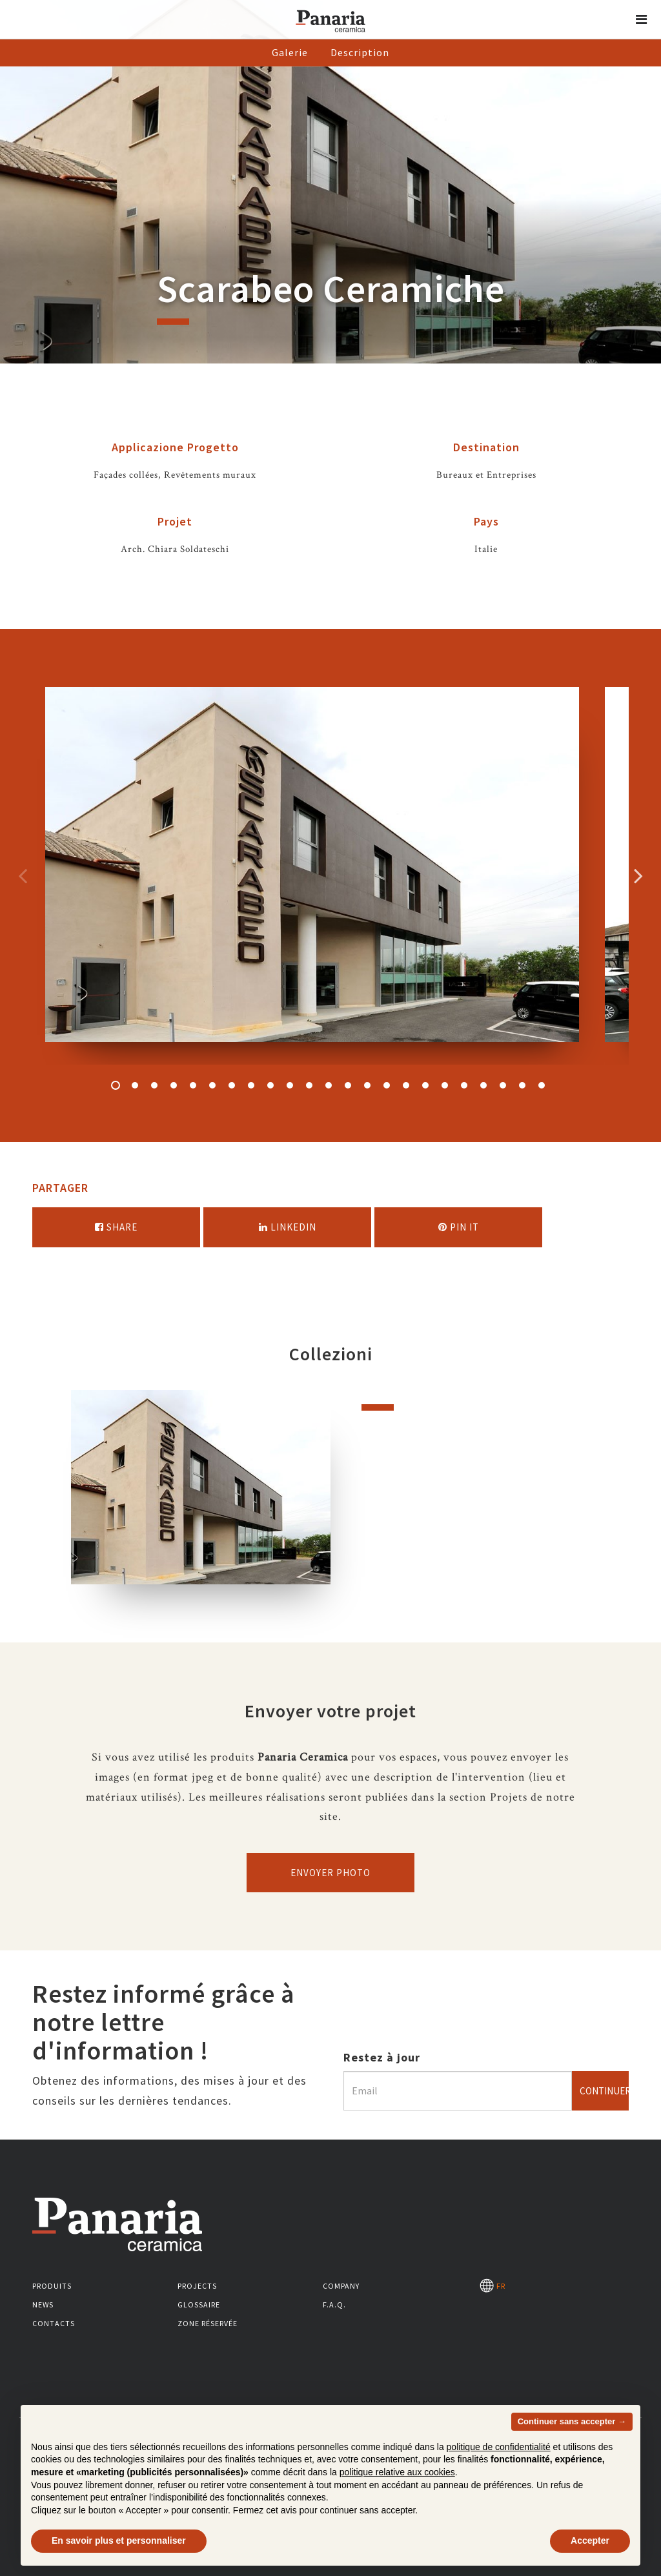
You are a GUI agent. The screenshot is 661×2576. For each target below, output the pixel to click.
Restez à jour (381, 2057)
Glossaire (199, 2304)
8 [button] (251, 1085)
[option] (312, 876)
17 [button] (425, 1085)
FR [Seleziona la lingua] (492, 2286)
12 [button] (328, 1085)
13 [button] (347, 1085)
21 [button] (502, 1085)
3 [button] (154, 1085)
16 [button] (406, 1085)
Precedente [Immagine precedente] (22, 875)
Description (359, 52)
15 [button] (386, 1085)
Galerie (290, 52)
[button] (641, 19)
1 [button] (115, 1085)
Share (116, 1227)
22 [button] (522, 1085)
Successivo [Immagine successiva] (638, 875)
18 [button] (444, 1085)
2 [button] (134, 1085)
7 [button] (231, 1085)
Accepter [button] (590, 2540)
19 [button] (464, 1085)
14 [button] (367, 1085)
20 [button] (483, 1085)
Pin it (458, 1227)
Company (341, 2286)
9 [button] (270, 1085)
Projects (197, 2286)
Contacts (53, 2323)
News (43, 2304)
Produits (52, 2286)
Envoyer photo (330, 1872)
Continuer (604, 2091)
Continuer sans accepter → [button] (572, 2421)
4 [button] (173, 1085)
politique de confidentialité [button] (499, 2447)
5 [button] (193, 1085)
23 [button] (541, 1085)
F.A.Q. (334, 2304)
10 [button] (289, 1085)
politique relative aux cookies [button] (397, 2472)
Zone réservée (208, 2323)
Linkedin (287, 1227)
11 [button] (309, 1085)
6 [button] (212, 1085)
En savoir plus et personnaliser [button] (119, 2540)
